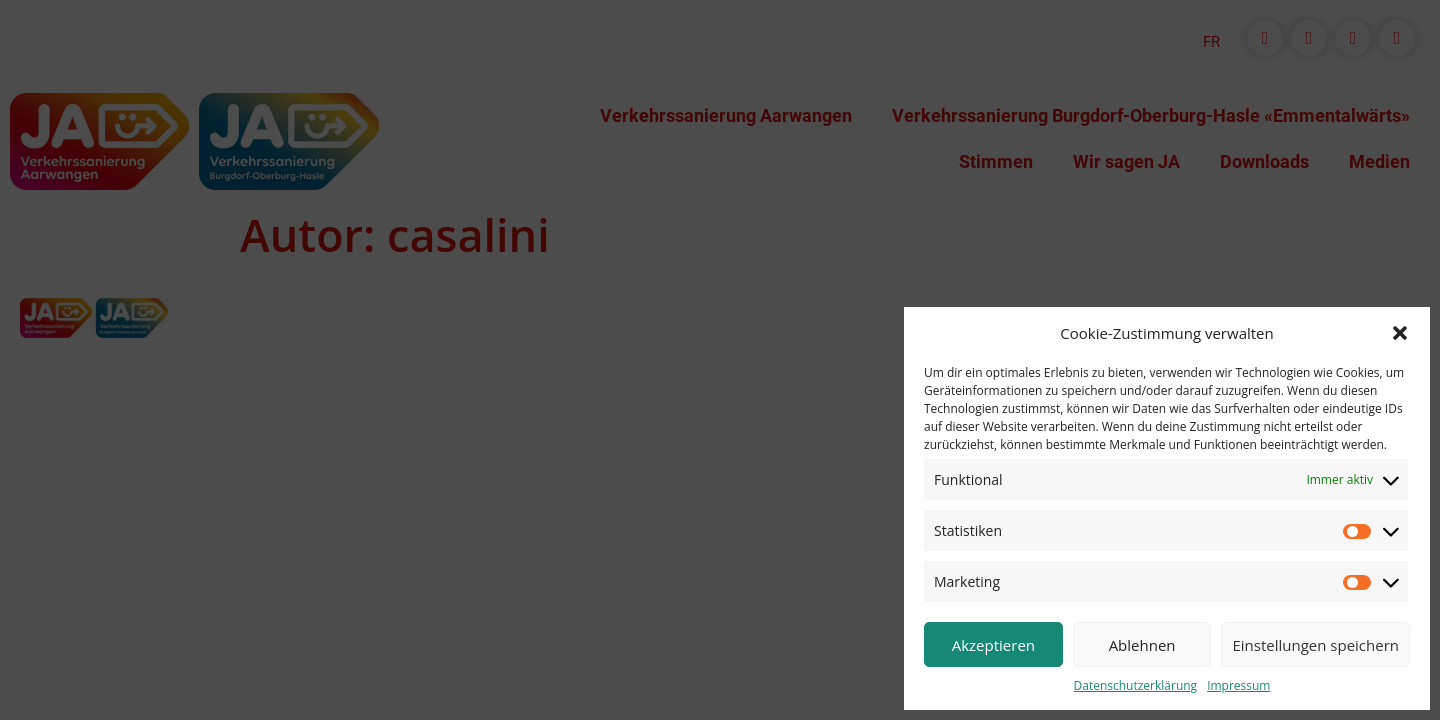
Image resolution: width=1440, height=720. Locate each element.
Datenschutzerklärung (1136, 685)
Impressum (1238, 685)
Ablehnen (1142, 645)
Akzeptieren (993, 645)
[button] (1400, 333)
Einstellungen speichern (1315, 645)
